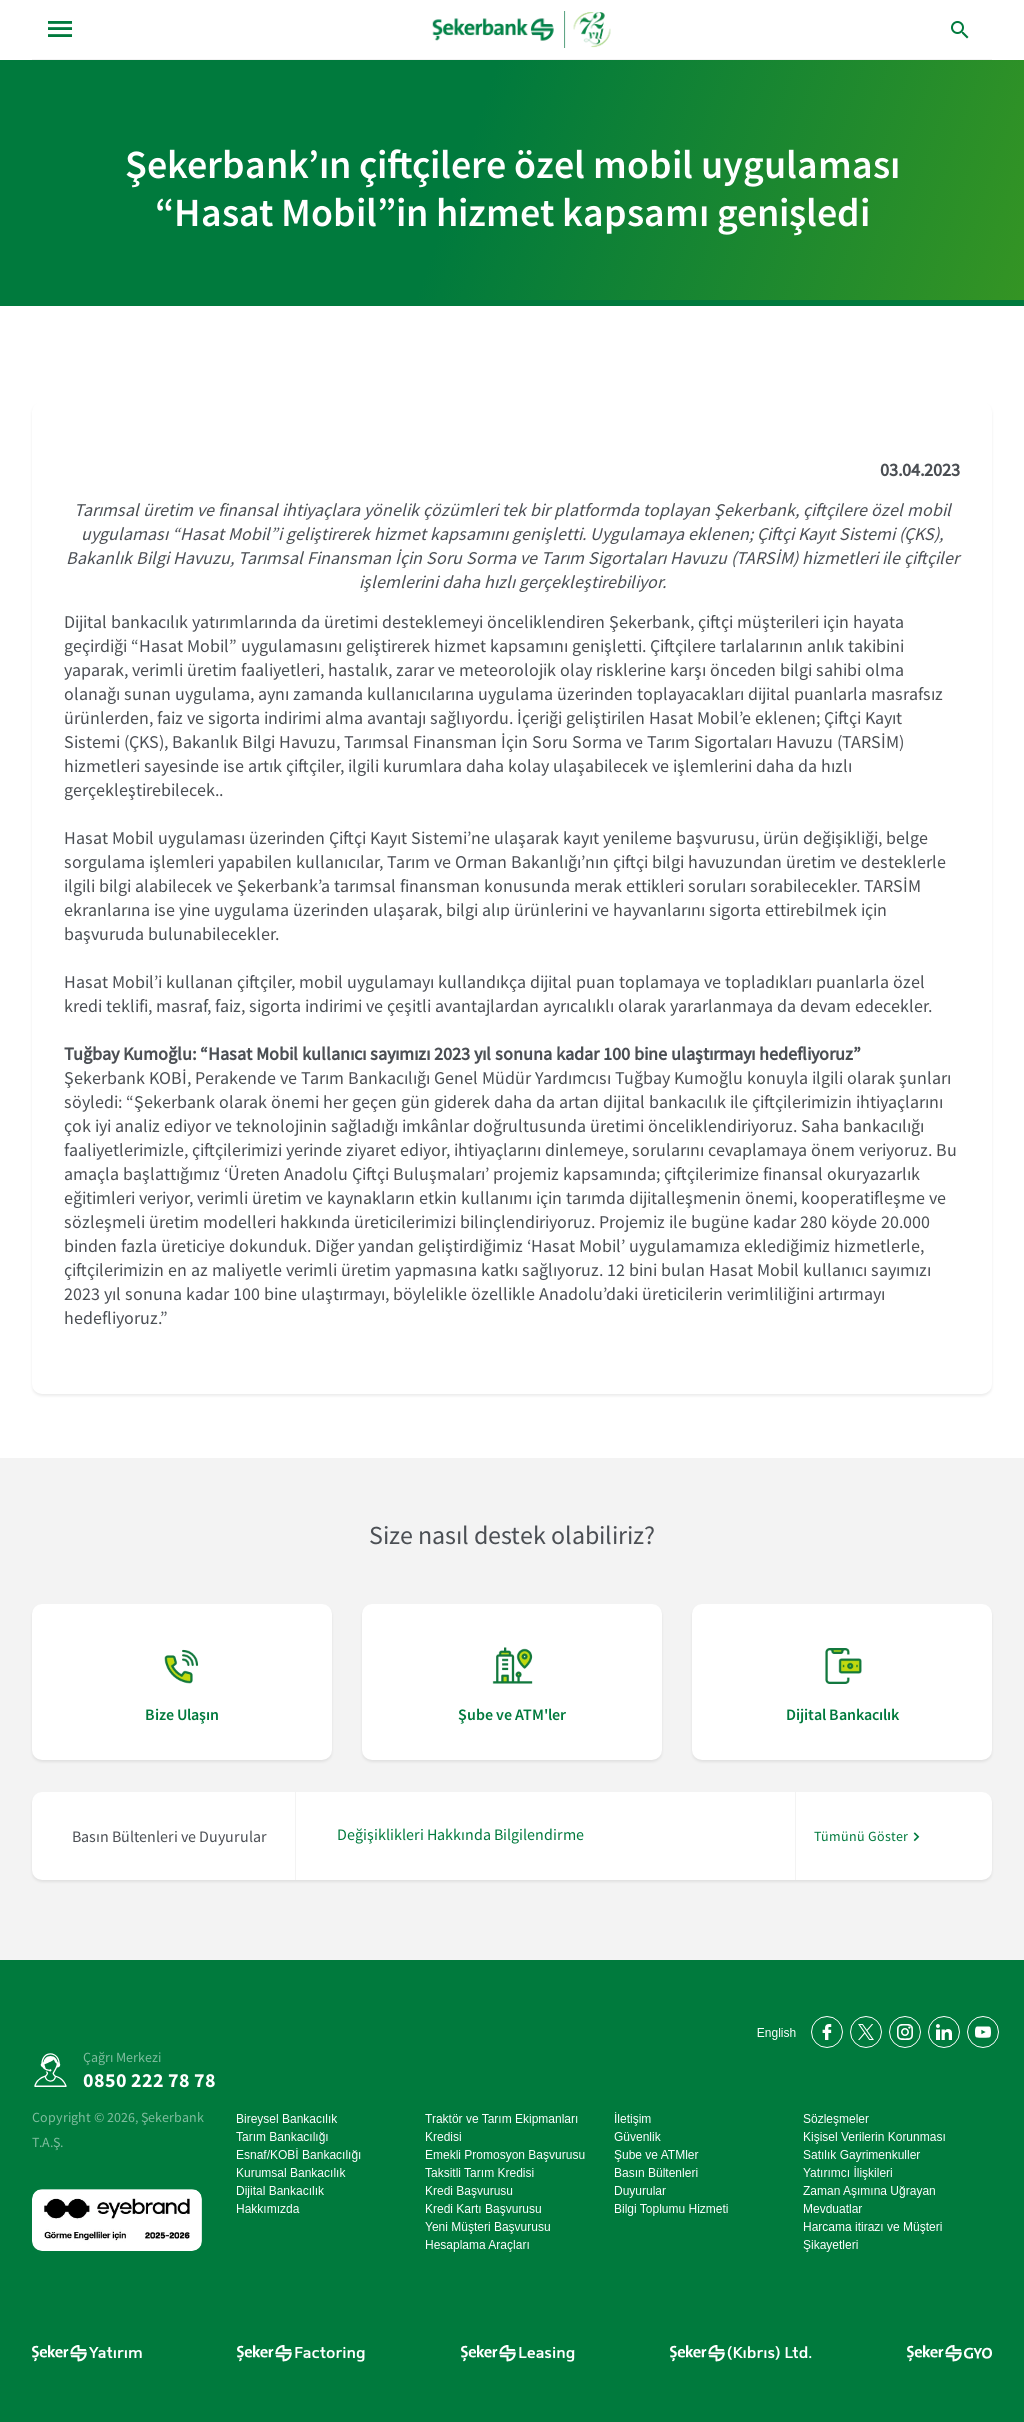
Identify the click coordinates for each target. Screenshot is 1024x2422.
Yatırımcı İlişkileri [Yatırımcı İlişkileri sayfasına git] (848, 2173)
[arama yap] (918, 29)
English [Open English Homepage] (776, 2033)
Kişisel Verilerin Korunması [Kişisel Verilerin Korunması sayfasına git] (874, 2137)
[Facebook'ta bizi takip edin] (823, 2028)
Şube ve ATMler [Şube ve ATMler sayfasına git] (656, 2155)
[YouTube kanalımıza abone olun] (979, 2028)
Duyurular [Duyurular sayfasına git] (640, 2191)
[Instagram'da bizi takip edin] (901, 2028)
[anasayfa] (523, 30)
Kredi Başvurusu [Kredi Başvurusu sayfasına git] (469, 2191)
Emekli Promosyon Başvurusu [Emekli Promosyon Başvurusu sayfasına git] (505, 2155)
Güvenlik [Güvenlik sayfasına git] (637, 2137)
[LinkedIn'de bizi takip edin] (940, 2028)
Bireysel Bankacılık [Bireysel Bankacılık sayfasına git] (286, 2119)
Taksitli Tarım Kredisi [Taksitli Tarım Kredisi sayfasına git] (479, 2173)
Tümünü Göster (861, 1836)
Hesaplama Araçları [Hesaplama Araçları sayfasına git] (477, 2245)
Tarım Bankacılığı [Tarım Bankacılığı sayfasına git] (282, 2137)
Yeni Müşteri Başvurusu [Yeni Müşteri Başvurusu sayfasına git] (488, 2227)
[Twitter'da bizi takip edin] (862, 2028)
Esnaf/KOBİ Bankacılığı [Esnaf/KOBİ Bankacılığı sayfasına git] (298, 2155)
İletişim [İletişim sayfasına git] (632, 2119)
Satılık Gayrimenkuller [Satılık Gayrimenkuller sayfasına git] (861, 2155)
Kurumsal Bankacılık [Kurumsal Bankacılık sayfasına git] (290, 2173)
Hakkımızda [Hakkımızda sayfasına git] (267, 2209)
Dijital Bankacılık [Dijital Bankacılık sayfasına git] (280, 2191)
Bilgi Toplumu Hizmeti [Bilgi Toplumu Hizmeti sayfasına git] (671, 2209)
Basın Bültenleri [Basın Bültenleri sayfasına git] (656, 2173)
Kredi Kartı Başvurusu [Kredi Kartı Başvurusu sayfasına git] (483, 2209)
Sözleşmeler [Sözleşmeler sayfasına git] (836, 2119)
